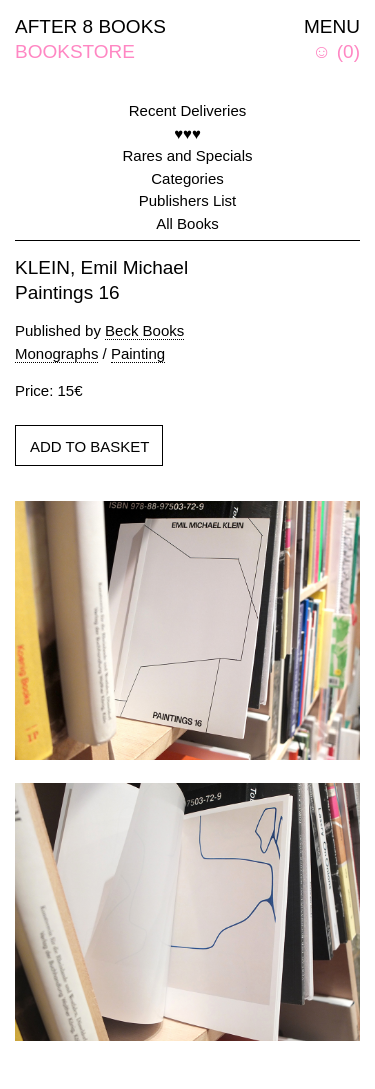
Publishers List (188, 200)
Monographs (56, 353)
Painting (138, 353)
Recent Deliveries (188, 110)
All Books (187, 223)
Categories (187, 178)
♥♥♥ (187, 133)
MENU (332, 26)
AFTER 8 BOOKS (90, 26)
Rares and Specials (187, 155)
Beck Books (144, 330)
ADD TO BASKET (89, 446)
